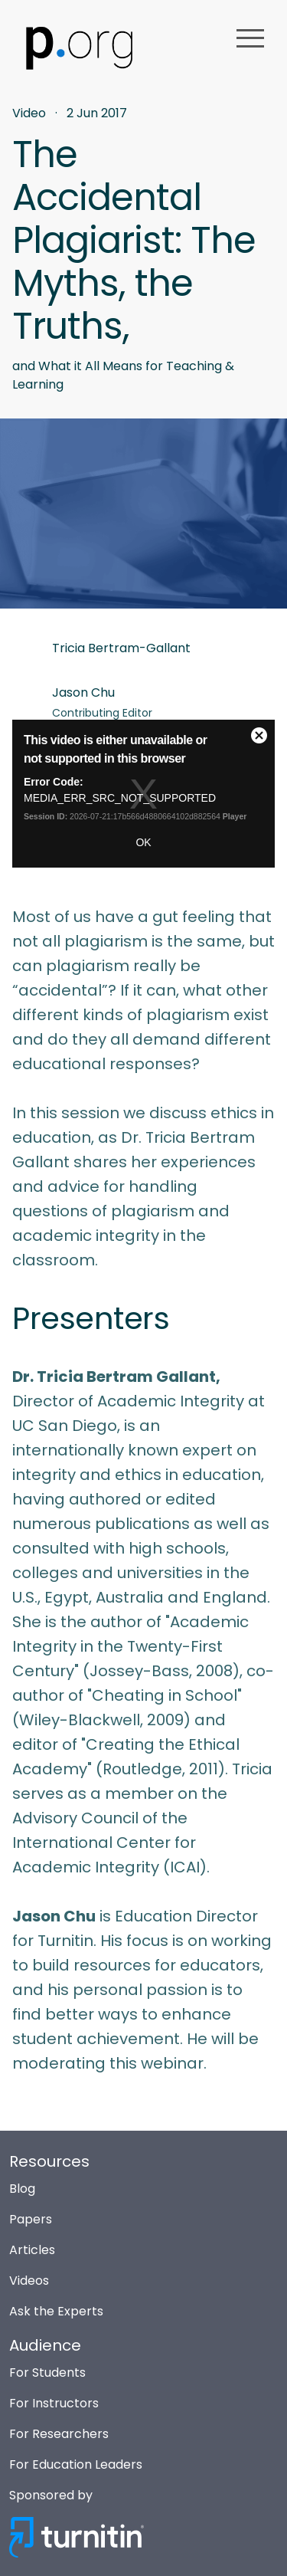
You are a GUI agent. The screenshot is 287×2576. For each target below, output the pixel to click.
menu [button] (250, 38)
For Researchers (59, 2434)
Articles (32, 2250)
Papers (30, 2219)
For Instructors (54, 2403)
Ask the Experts (56, 2311)
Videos (29, 2280)
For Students (47, 2372)
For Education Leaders (75, 2464)
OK (143, 842)
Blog (22, 2188)
